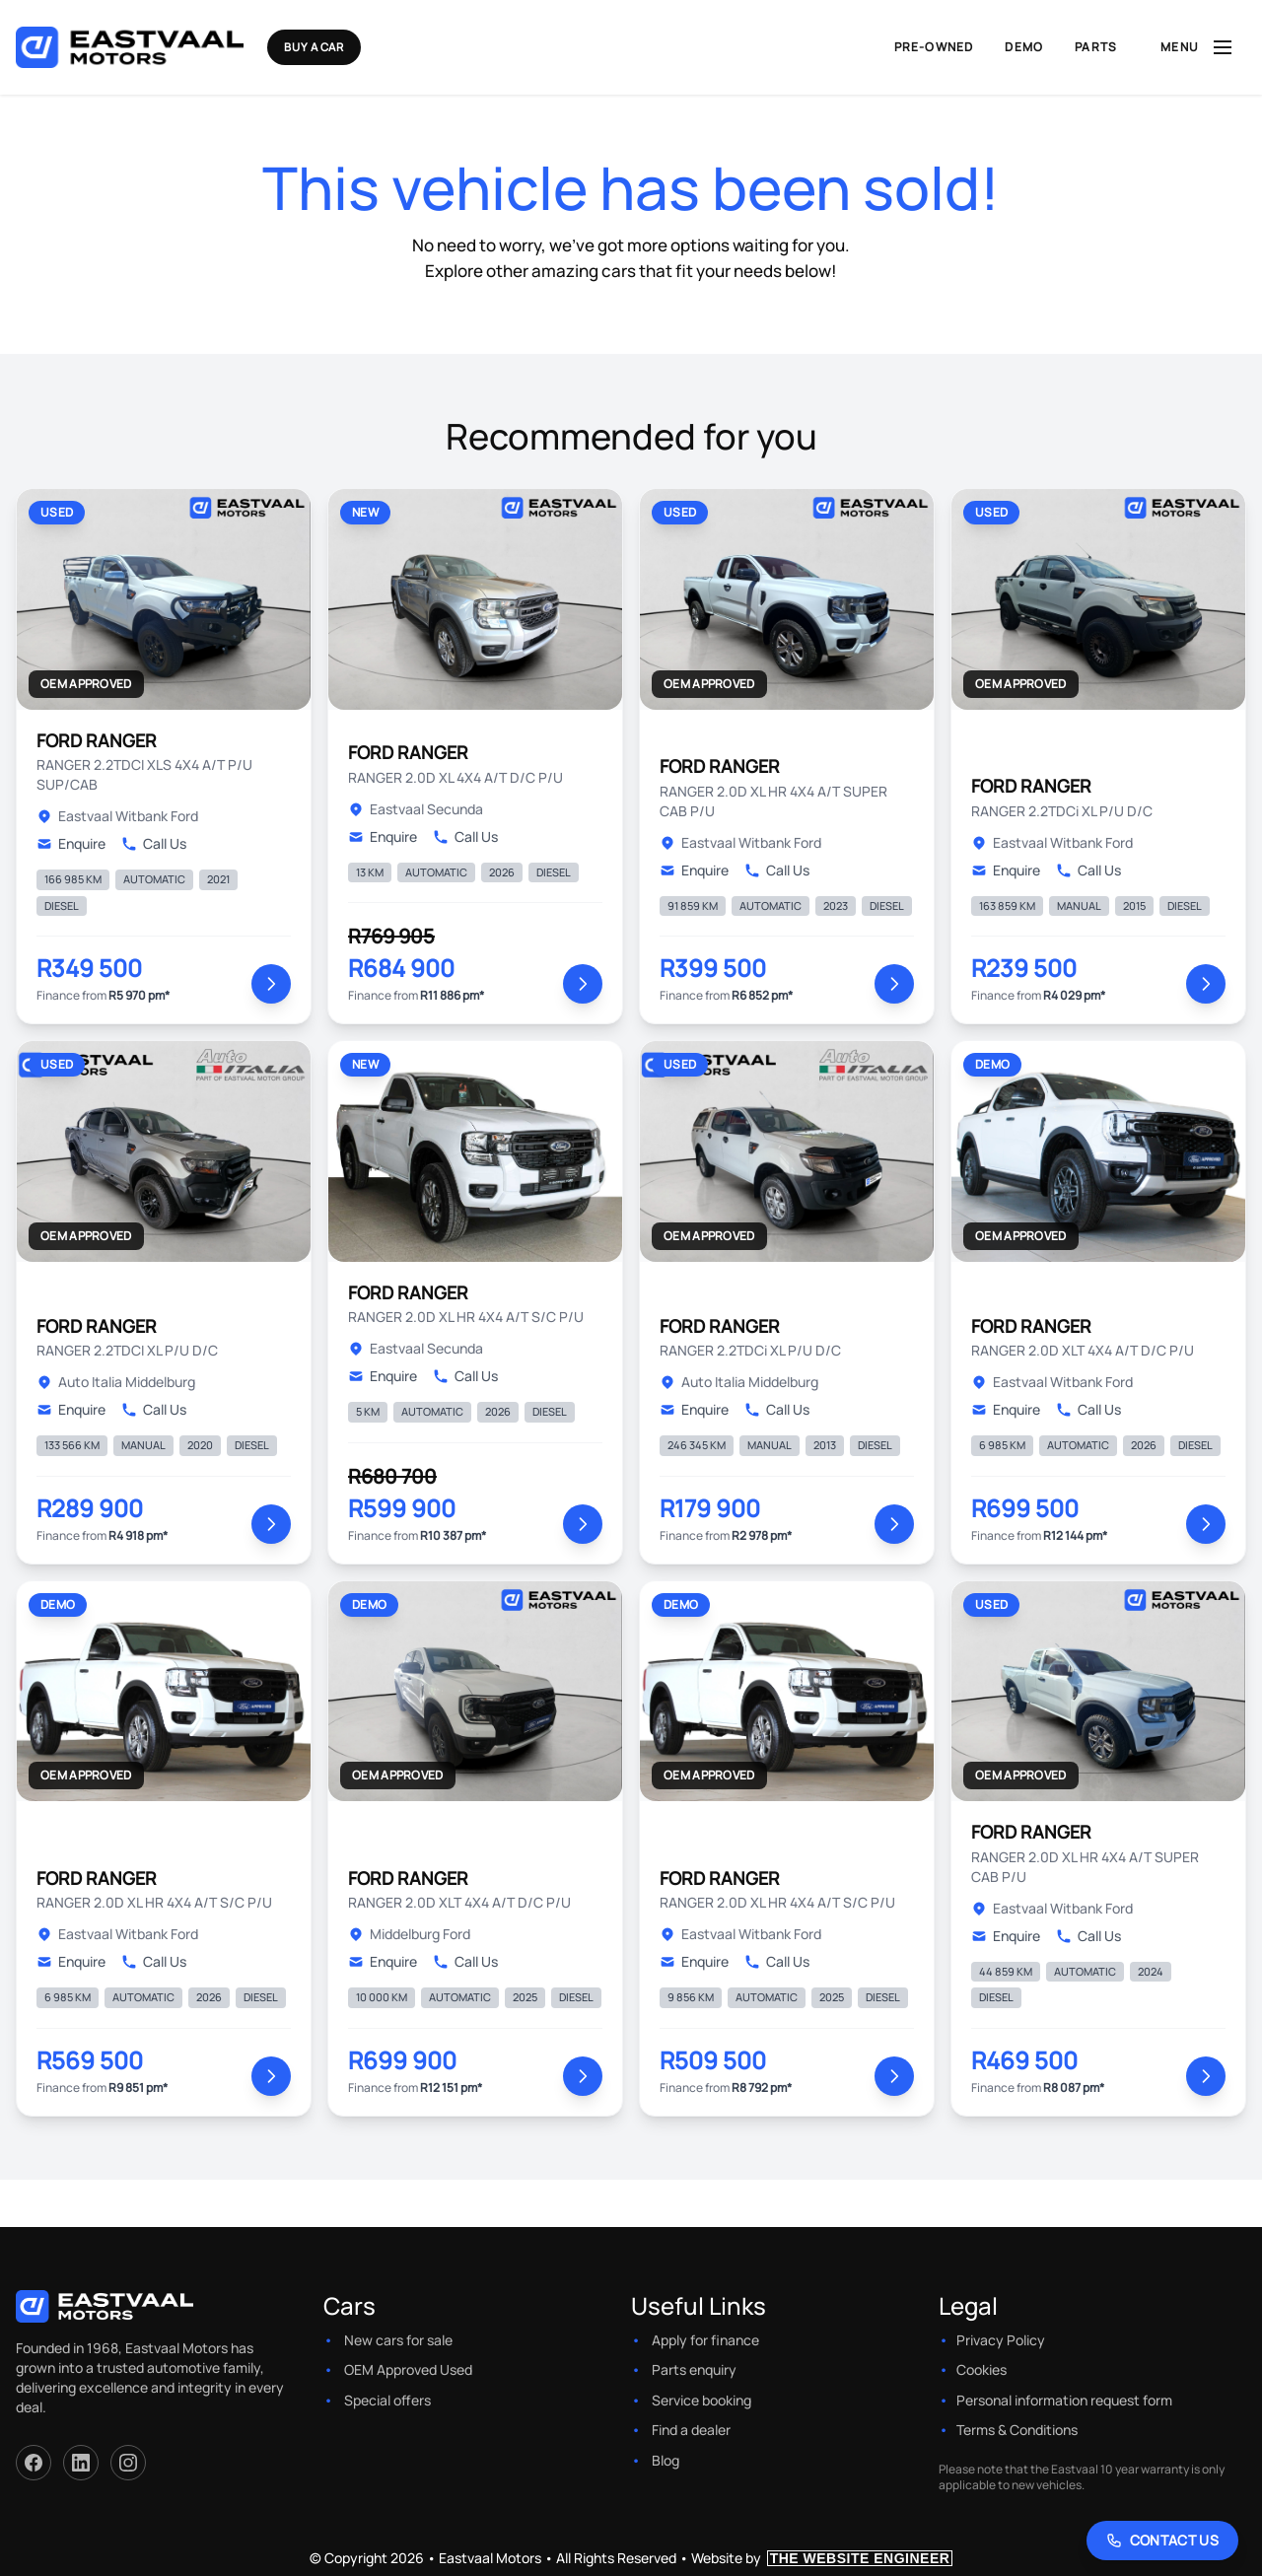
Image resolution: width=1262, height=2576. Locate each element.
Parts (1096, 46)
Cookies (981, 2369)
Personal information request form (1064, 2400)
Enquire (70, 843)
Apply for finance (705, 2340)
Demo (1024, 46)
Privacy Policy (1000, 2340)
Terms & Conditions (1017, 2429)
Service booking (701, 2400)
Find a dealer (691, 2429)
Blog (665, 2460)
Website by (822, 2557)
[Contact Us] (1163, 2540)
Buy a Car (346, 46)
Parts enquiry (694, 2369)
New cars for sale (398, 2340)
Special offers (387, 2400)
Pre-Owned (934, 46)
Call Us (153, 843)
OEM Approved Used (408, 2369)
